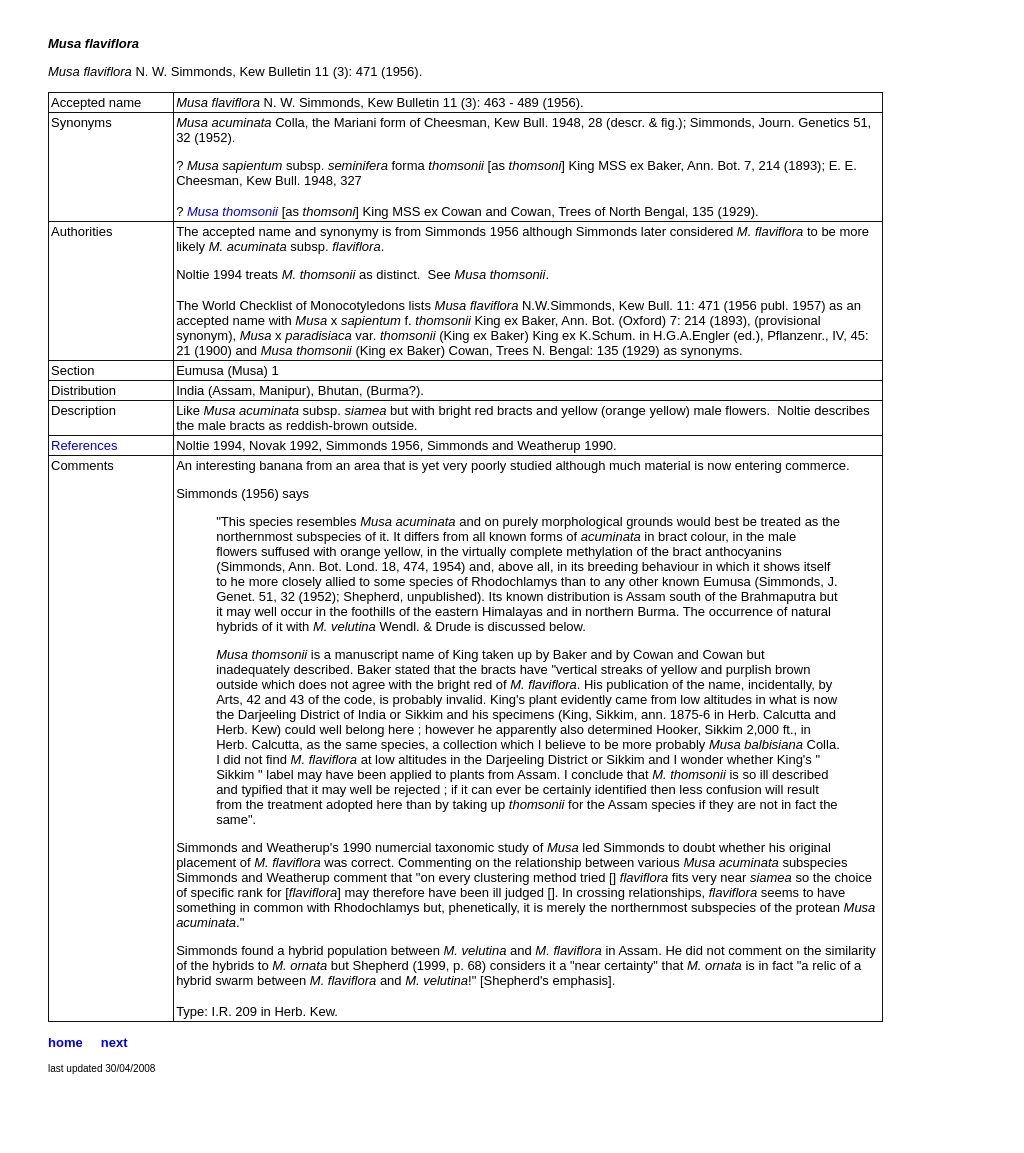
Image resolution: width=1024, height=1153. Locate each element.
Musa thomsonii (232, 211)
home (65, 1042)
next (114, 1042)
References (84, 445)
